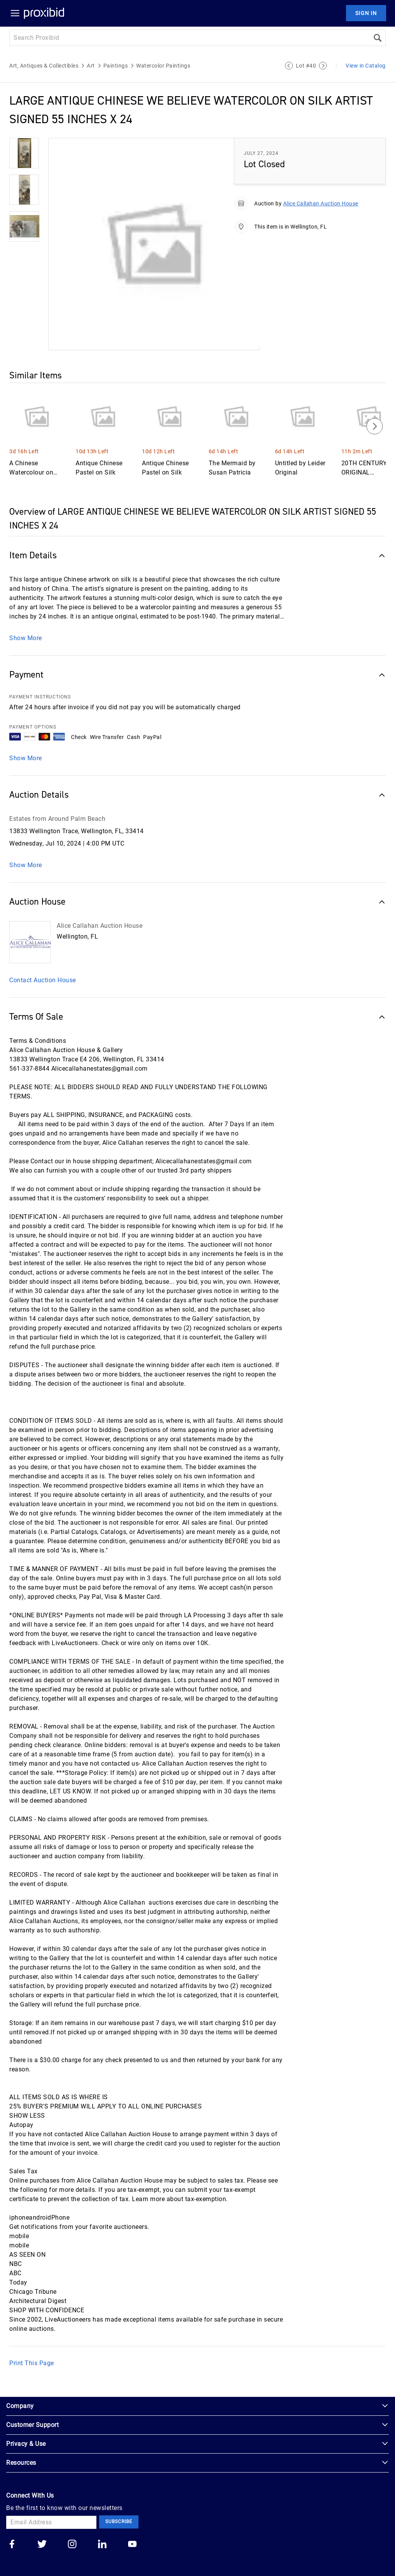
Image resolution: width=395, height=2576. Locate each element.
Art (91, 66)
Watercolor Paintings (163, 66)
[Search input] (189, 38)
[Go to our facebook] (12, 2544)
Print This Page (31, 2363)
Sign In (366, 13)
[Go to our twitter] (42, 2544)
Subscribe (118, 2521)
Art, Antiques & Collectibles (43, 66)
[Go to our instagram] (72, 2544)
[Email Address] (51, 2522)
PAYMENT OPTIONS (32, 727)
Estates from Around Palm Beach (57, 818)
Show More (25, 638)
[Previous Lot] (289, 65)
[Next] (374, 426)
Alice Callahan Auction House (320, 203)
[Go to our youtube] (132, 2544)
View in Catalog (366, 66)
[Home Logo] (44, 13)
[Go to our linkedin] (102, 2544)
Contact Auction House (42, 980)
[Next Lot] (323, 65)
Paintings (115, 66)
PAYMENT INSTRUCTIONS (40, 697)
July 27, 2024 (261, 153)
